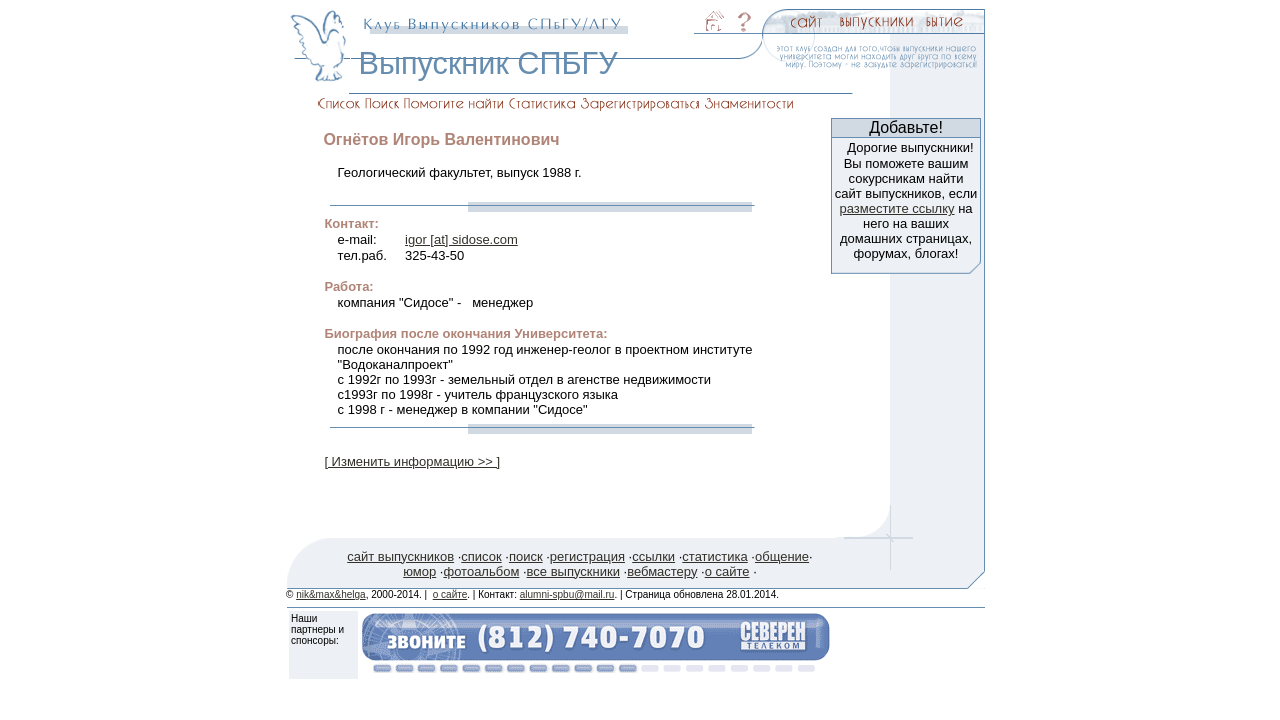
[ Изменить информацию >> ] (412, 461)
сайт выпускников (400, 556)
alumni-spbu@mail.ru (567, 594)
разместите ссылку (896, 208)
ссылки (653, 556)
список (481, 556)
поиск (526, 556)
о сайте (727, 571)
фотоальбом (481, 571)
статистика (714, 556)
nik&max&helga (330, 594)
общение (782, 556)
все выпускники (573, 571)
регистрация (587, 556)
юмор (419, 571)
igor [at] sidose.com (461, 239)
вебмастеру (662, 571)
